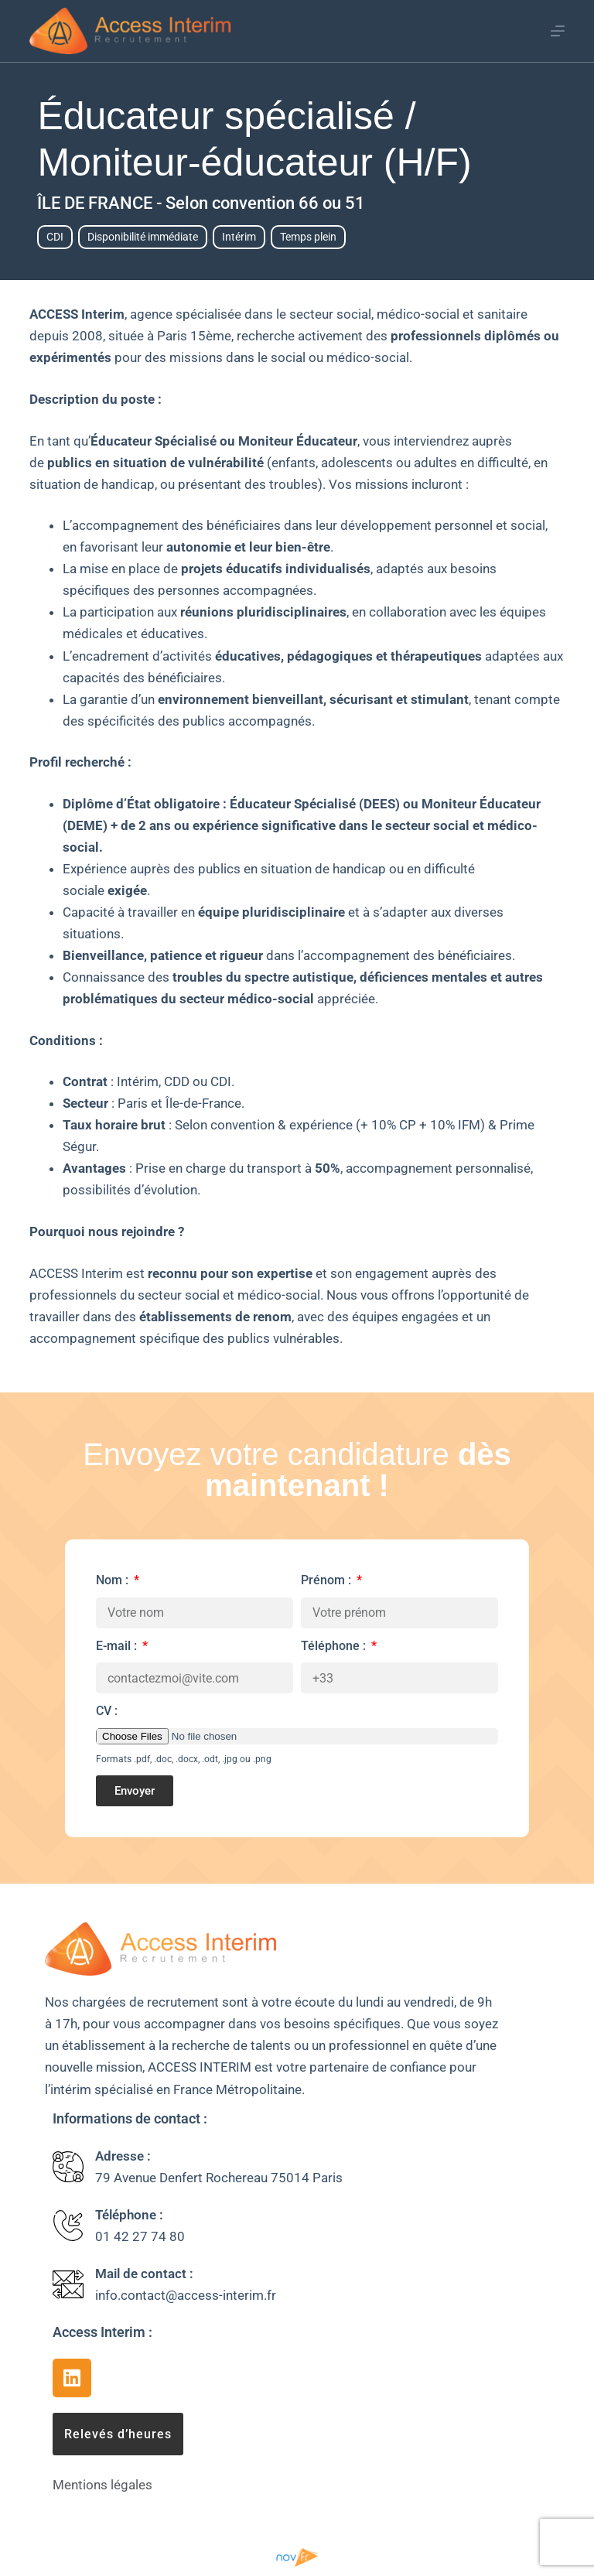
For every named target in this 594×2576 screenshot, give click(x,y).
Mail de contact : (144, 2273)
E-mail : (118, 1645)
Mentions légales (102, 2484)
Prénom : (327, 1580)
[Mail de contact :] (68, 2284)
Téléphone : (335, 1645)
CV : (107, 1710)
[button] (118, 2434)
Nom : (113, 1580)
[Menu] (558, 31)
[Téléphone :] (68, 2225)
